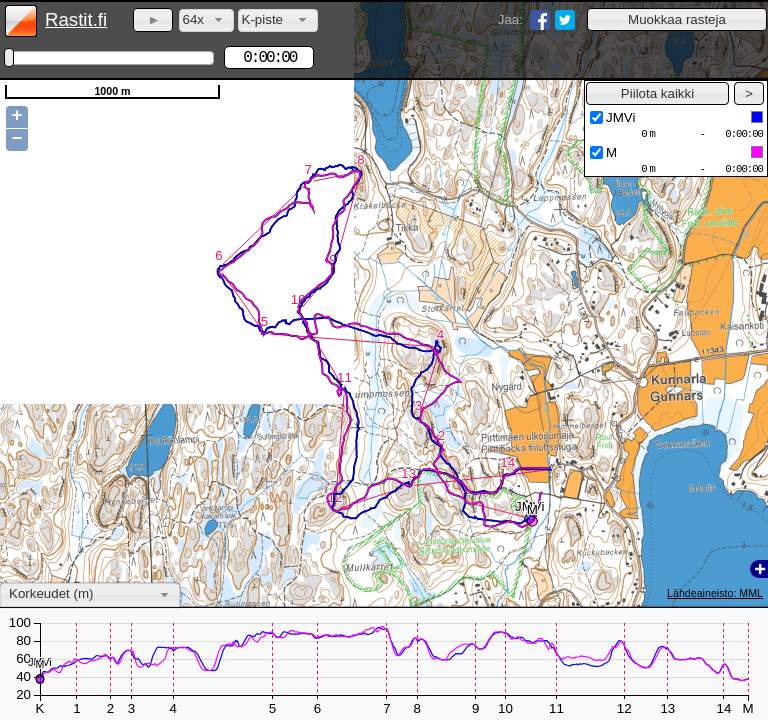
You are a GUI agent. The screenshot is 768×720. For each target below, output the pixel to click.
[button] (677, 19)
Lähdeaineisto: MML (715, 593)
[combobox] (206, 20)
